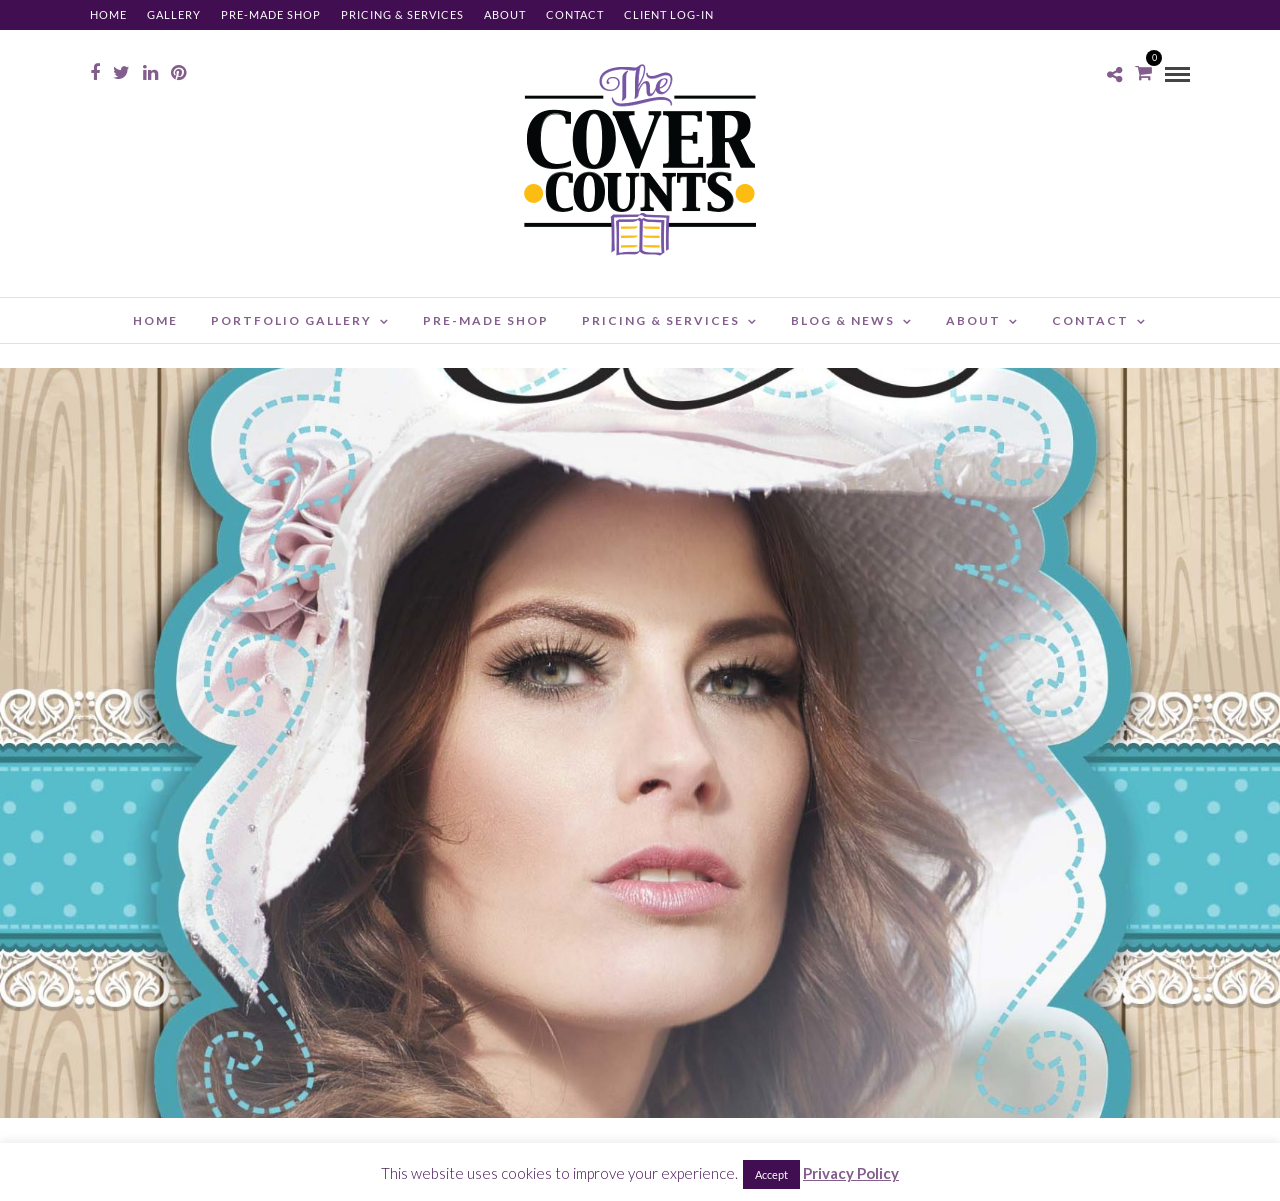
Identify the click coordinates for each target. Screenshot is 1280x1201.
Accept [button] (771, 1174)
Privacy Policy (851, 1173)
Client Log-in (669, 14)
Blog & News (843, 320)
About (505, 14)
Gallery (174, 14)
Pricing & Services (402, 14)
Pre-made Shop (271, 14)
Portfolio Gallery (291, 320)
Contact (575, 14)
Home (108, 14)
